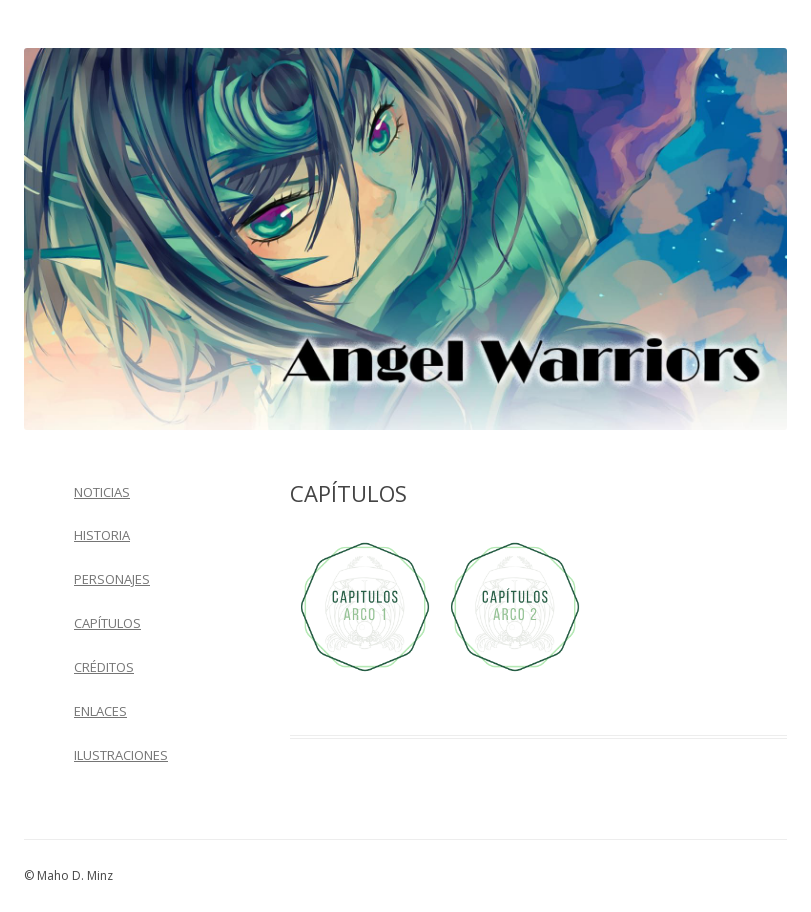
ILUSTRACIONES (121, 755)
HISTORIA (102, 535)
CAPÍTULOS (107, 623)
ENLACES (100, 711)
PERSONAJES (112, 579)
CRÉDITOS (104, 667)
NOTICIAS (102, 492)
